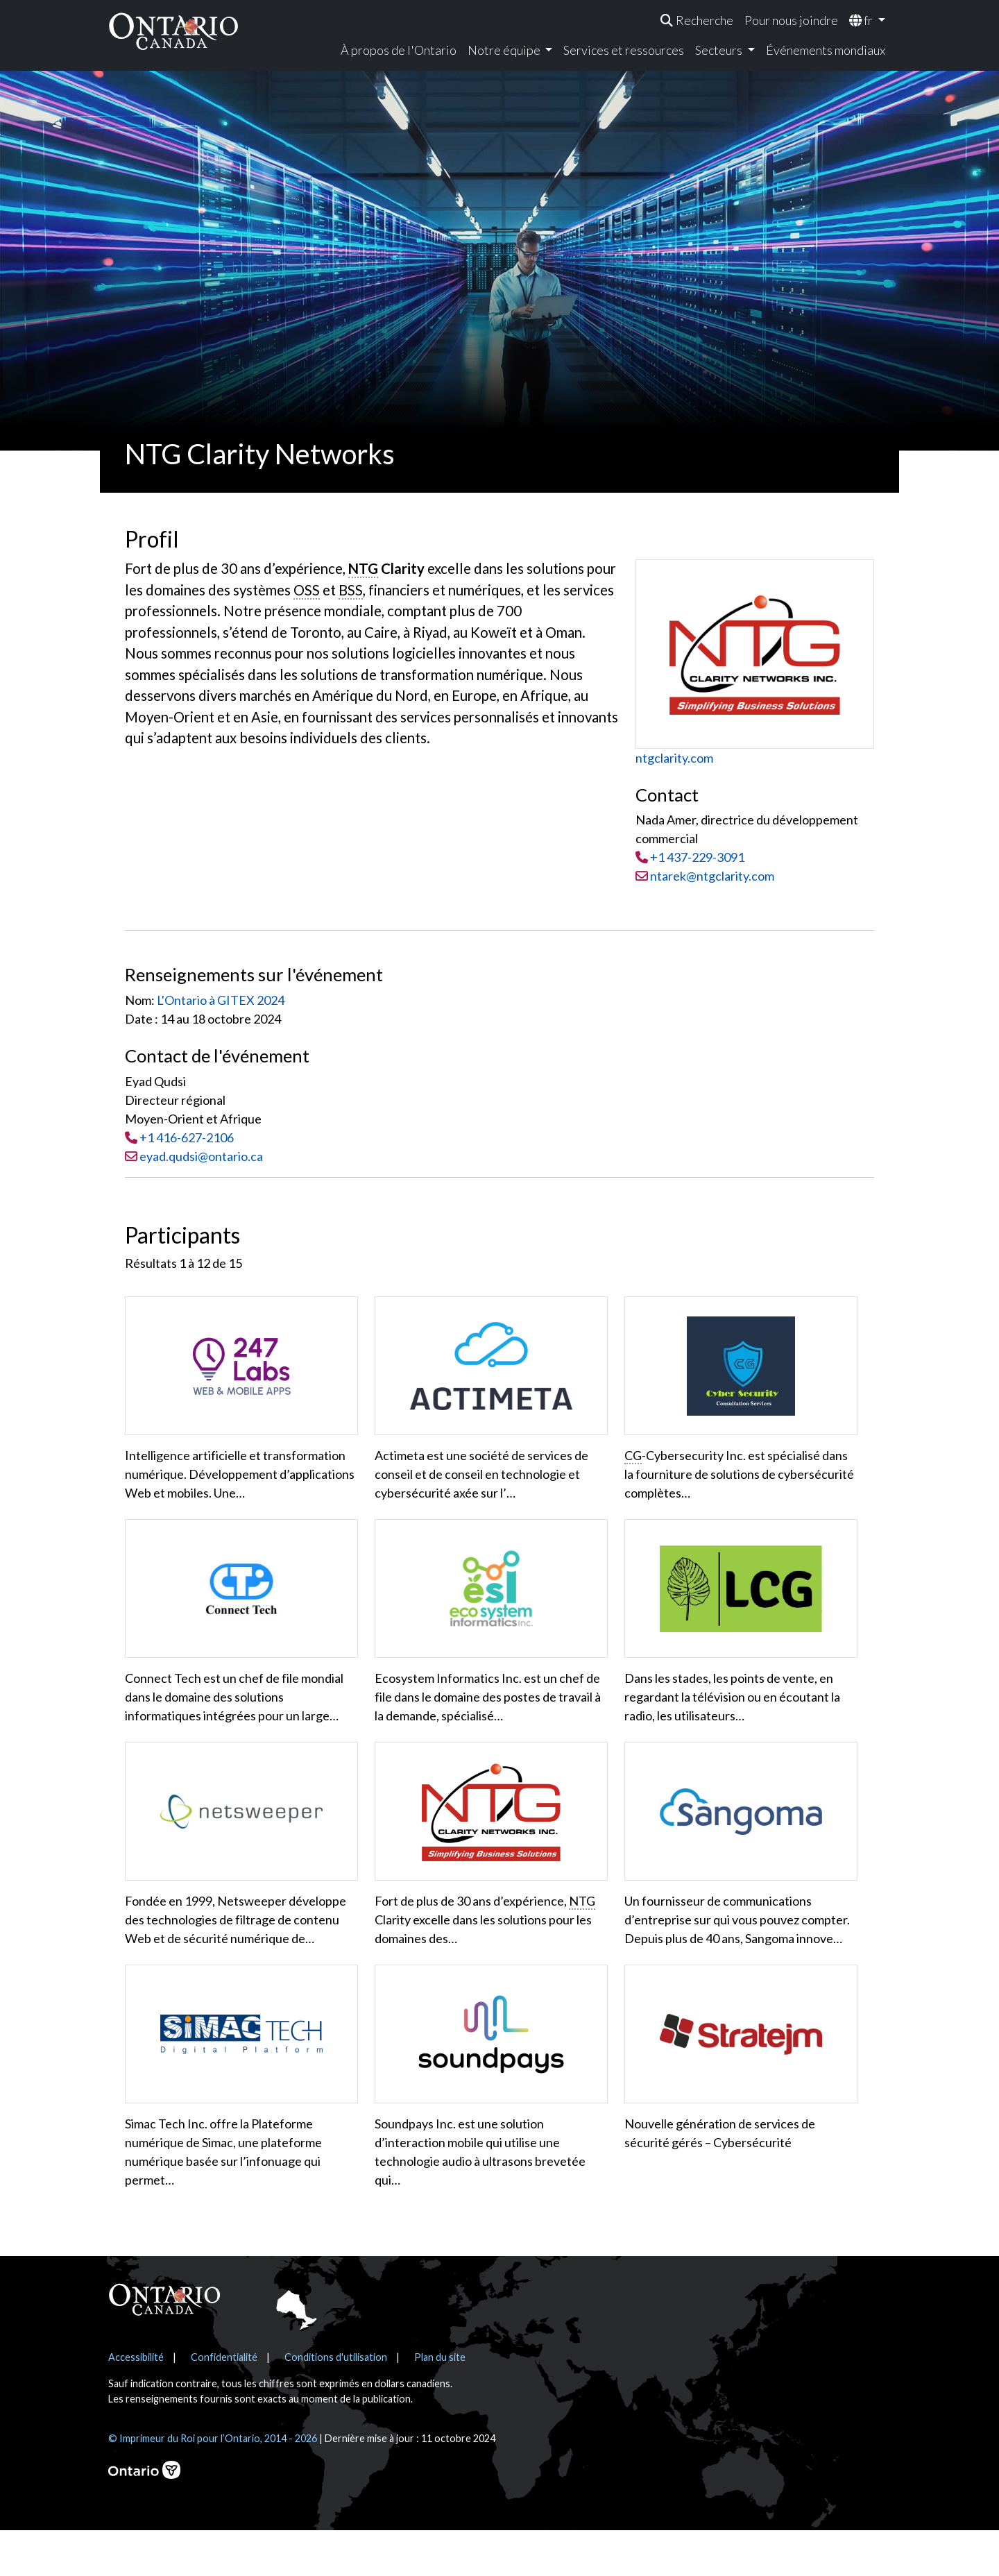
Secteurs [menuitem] (719, 50)
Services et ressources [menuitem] (623, 50)
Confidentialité (224, 2403)
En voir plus (167, 2234)
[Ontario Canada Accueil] (173, 31)
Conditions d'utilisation (335, 2403)
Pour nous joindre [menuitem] (791, 20)
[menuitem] (697, 20)
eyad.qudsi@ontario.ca (201, 1156)
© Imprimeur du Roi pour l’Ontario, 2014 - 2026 (212, 2484)
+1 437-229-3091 (697, 857)
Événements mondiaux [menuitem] (825, 50)
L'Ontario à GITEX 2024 (220, 1000)
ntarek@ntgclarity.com (704, 875)
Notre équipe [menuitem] (505, 50)
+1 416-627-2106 (186, 1137)
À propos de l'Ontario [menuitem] (398, 50)
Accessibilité (136, 2403)
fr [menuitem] (862, 20)
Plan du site (440, 2403)
